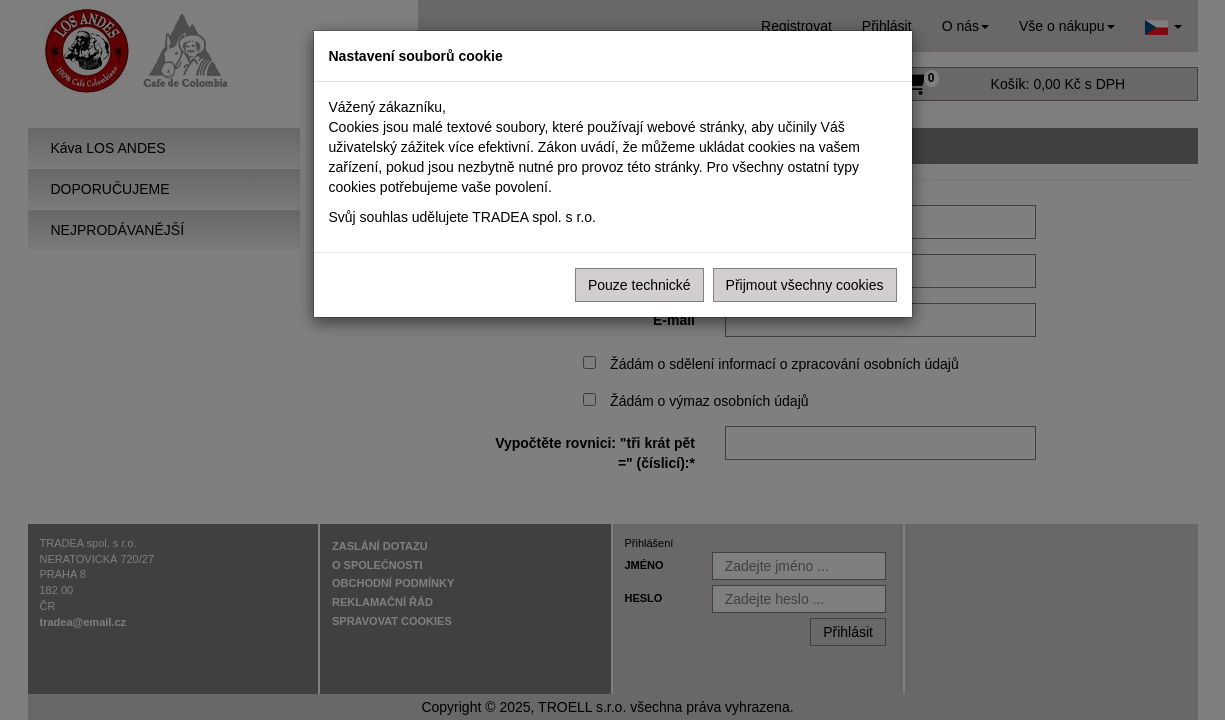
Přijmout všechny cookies (805, 285)
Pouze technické (639, 285)
